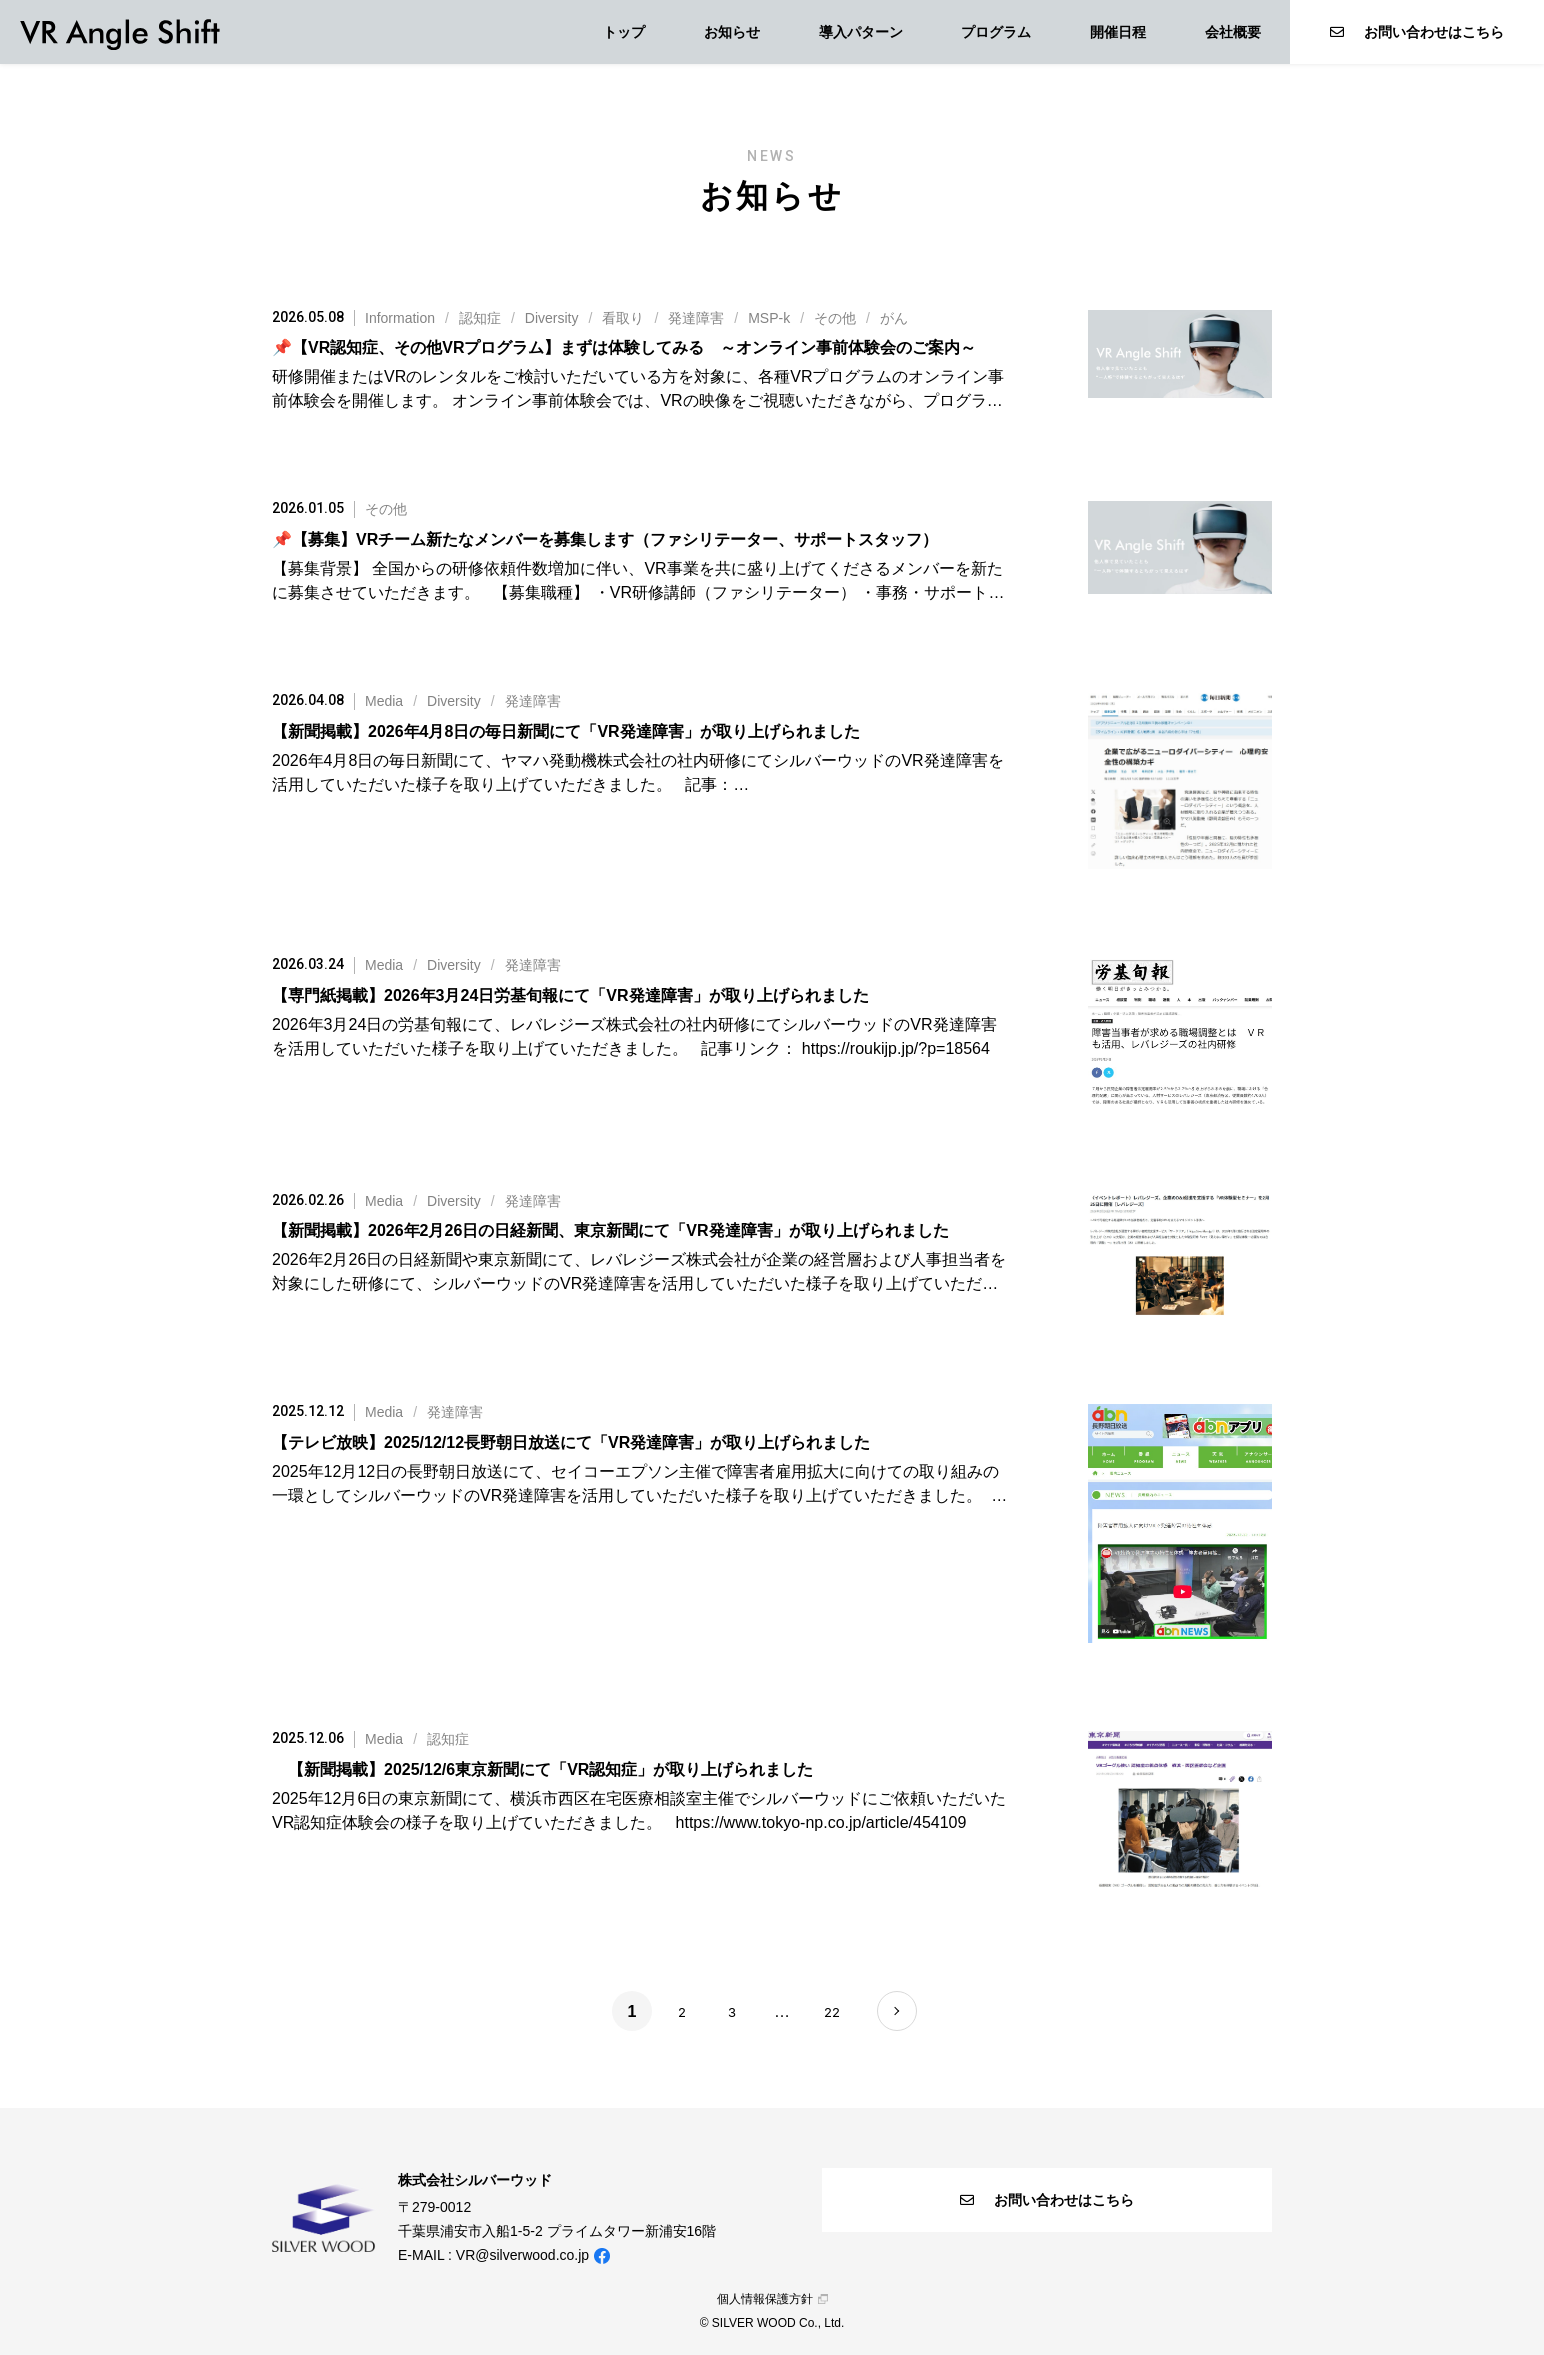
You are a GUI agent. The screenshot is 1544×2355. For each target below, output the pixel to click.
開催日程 (1118, 32)
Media (384, 701)
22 (832, 2012)
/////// (636, 318)
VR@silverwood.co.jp (522, 2255)
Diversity (552, 318)
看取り (623, 318)
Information (400, 318)
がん (894, 318)
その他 (835, 318)
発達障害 (696, 318)
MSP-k (769, 318)
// (463, 701)
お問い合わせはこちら (1417, 32)
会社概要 (1233, 32)
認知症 (480, 318)
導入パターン (861, 32)
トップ (624, 32)
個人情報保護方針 (772, 2299)
